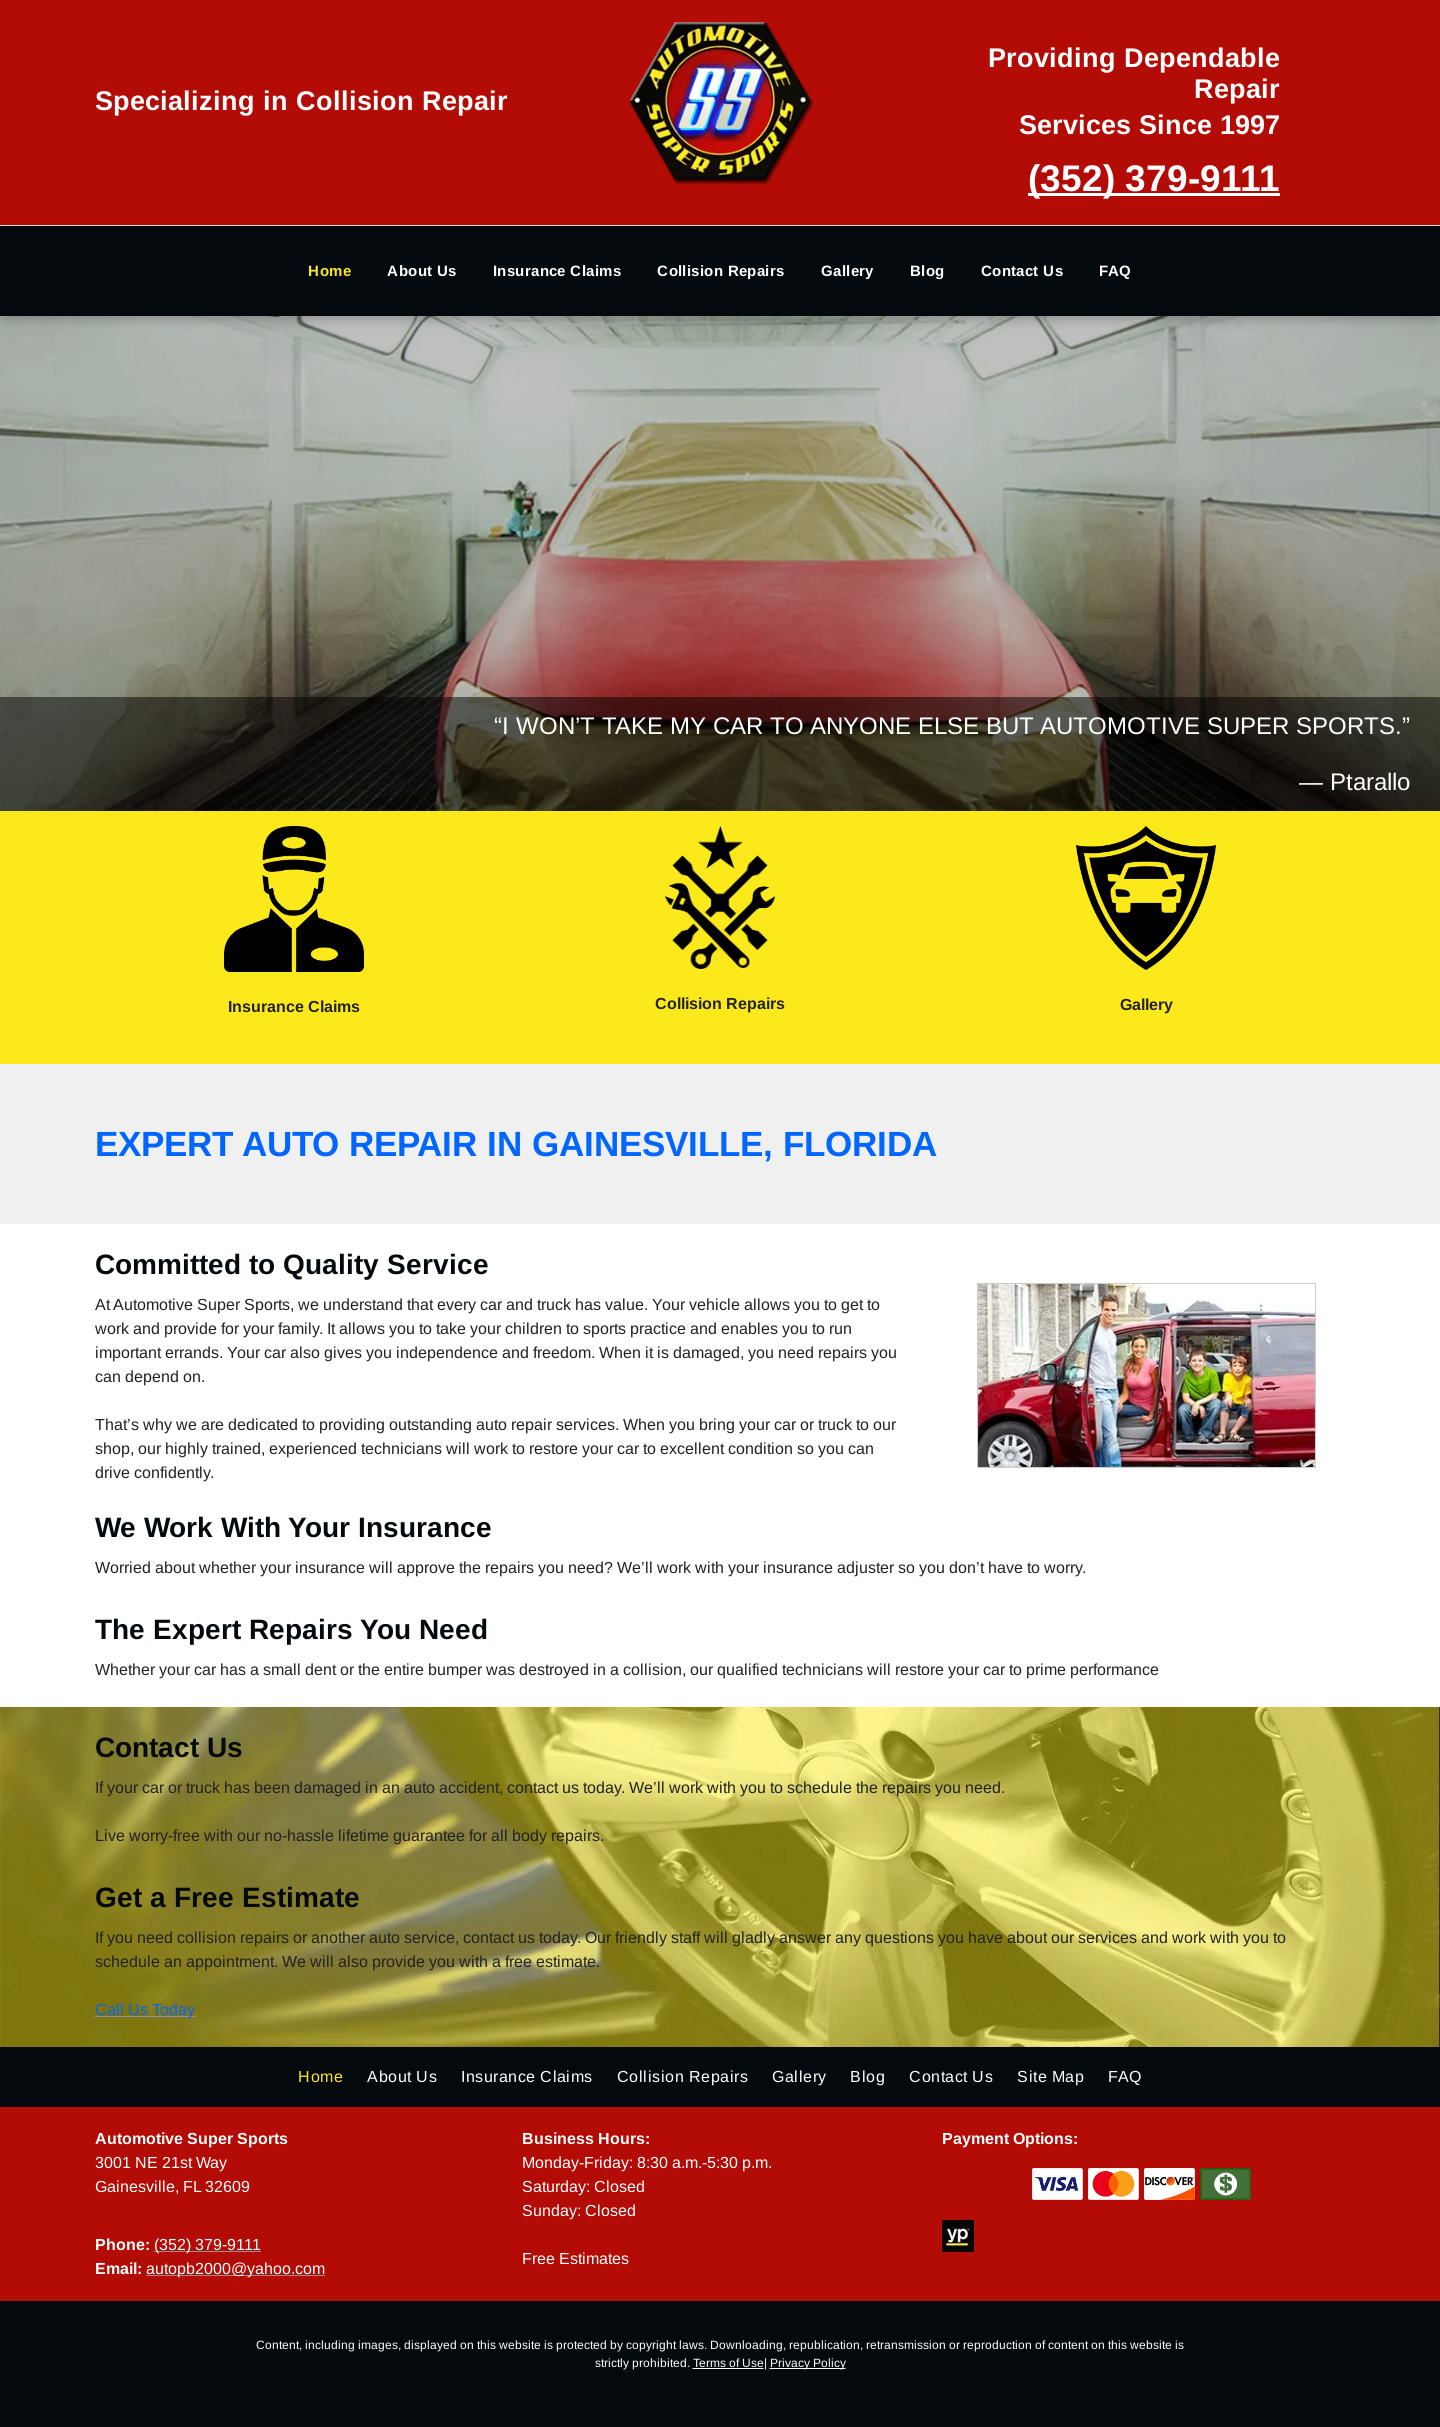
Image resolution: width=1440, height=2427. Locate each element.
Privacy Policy (808, 2363)
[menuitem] (329, 271)
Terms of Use (728, 2363)
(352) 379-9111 (1154, 178)
